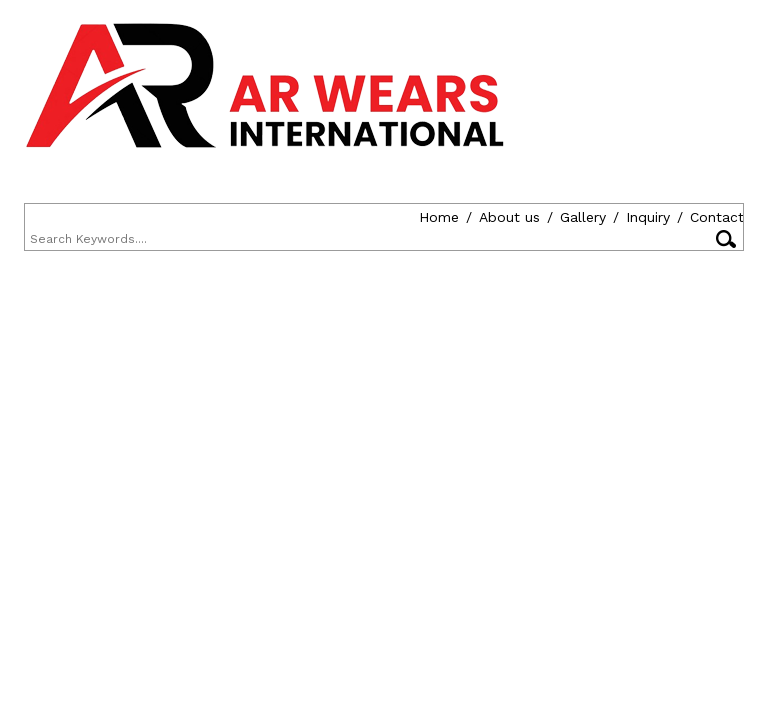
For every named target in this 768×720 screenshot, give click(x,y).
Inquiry (253, 217)
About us (114, 217)
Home (44, 217)
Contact (322, 217)
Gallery (188, 217)
